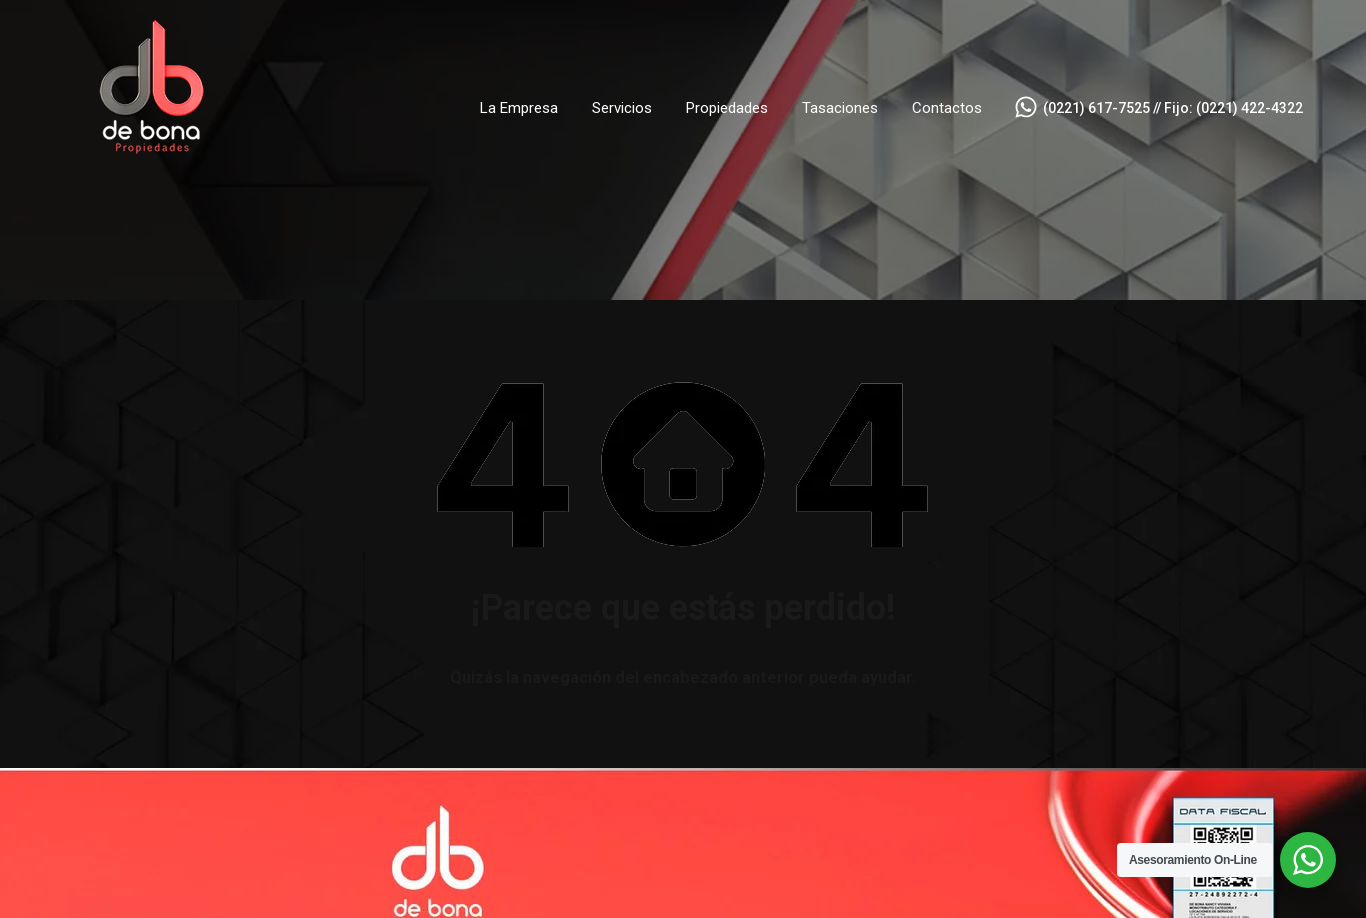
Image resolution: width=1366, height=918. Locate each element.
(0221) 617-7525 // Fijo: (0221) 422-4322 (1173, 108)
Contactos (947, 108)
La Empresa (519, 108)
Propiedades (727, 108)
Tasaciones (840, 108)
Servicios (622, 108)
